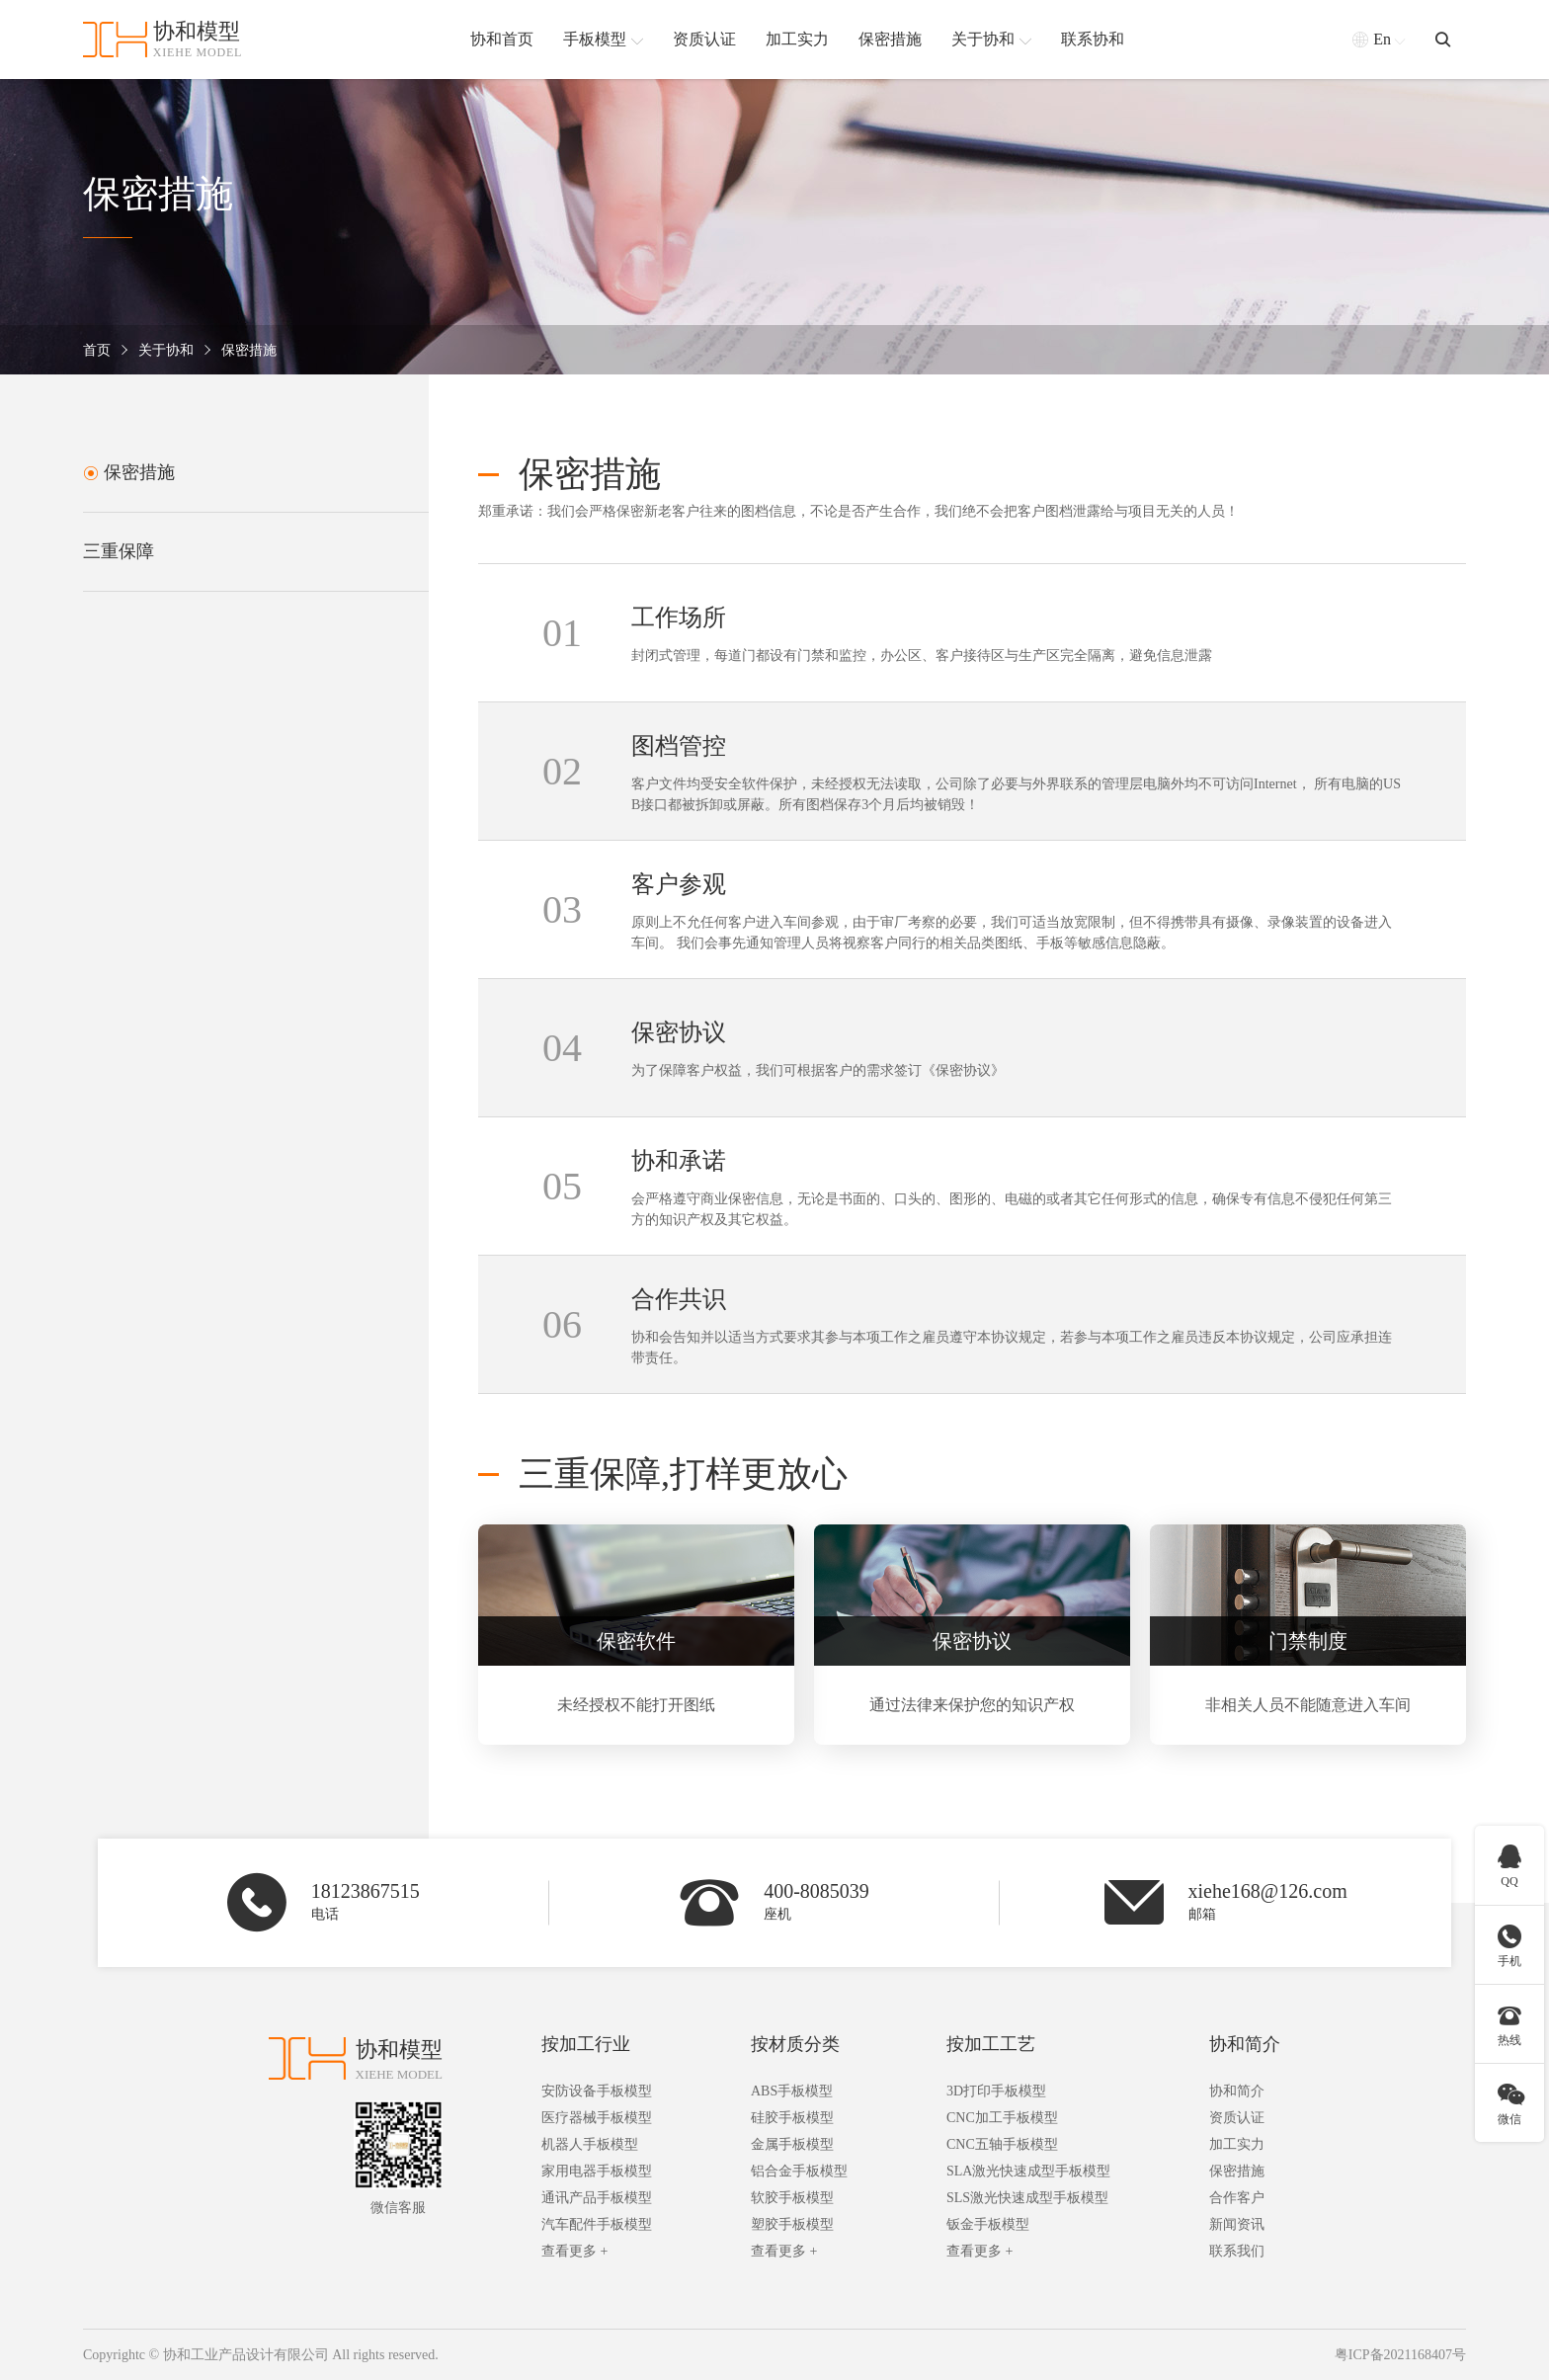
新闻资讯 (1236, 2224)
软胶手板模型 (792, 2197)
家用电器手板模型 (596, 2171)
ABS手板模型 (792, 2091)
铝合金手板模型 (799, 2171)
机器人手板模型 (589, 2144)
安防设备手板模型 (596, 2091)
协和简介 (1244, 2044)
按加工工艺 (990, 2044)
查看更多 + (574, 2251)
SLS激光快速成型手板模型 (1027, 2197)
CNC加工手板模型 (1002, 2117)
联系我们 (1236, 2251)
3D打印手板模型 (996, 2091)
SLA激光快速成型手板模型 (1028, 2171)
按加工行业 (585, 2044)
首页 (97, 350)
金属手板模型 (792, 2144)
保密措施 (249, 350)
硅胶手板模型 (792, 2117)
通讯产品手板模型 (596, 2197)
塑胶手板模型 (792, 2224)
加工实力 (1236, 2144)
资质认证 (1236, 2117)
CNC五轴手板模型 (1002, 2144)
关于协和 (166, 350)
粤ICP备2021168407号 (1400, 2354)
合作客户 (1236, 2197)
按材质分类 (795, 2044)
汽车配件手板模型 (596, 2224)
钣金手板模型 (987, 2224)
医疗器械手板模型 (596, 2117)
